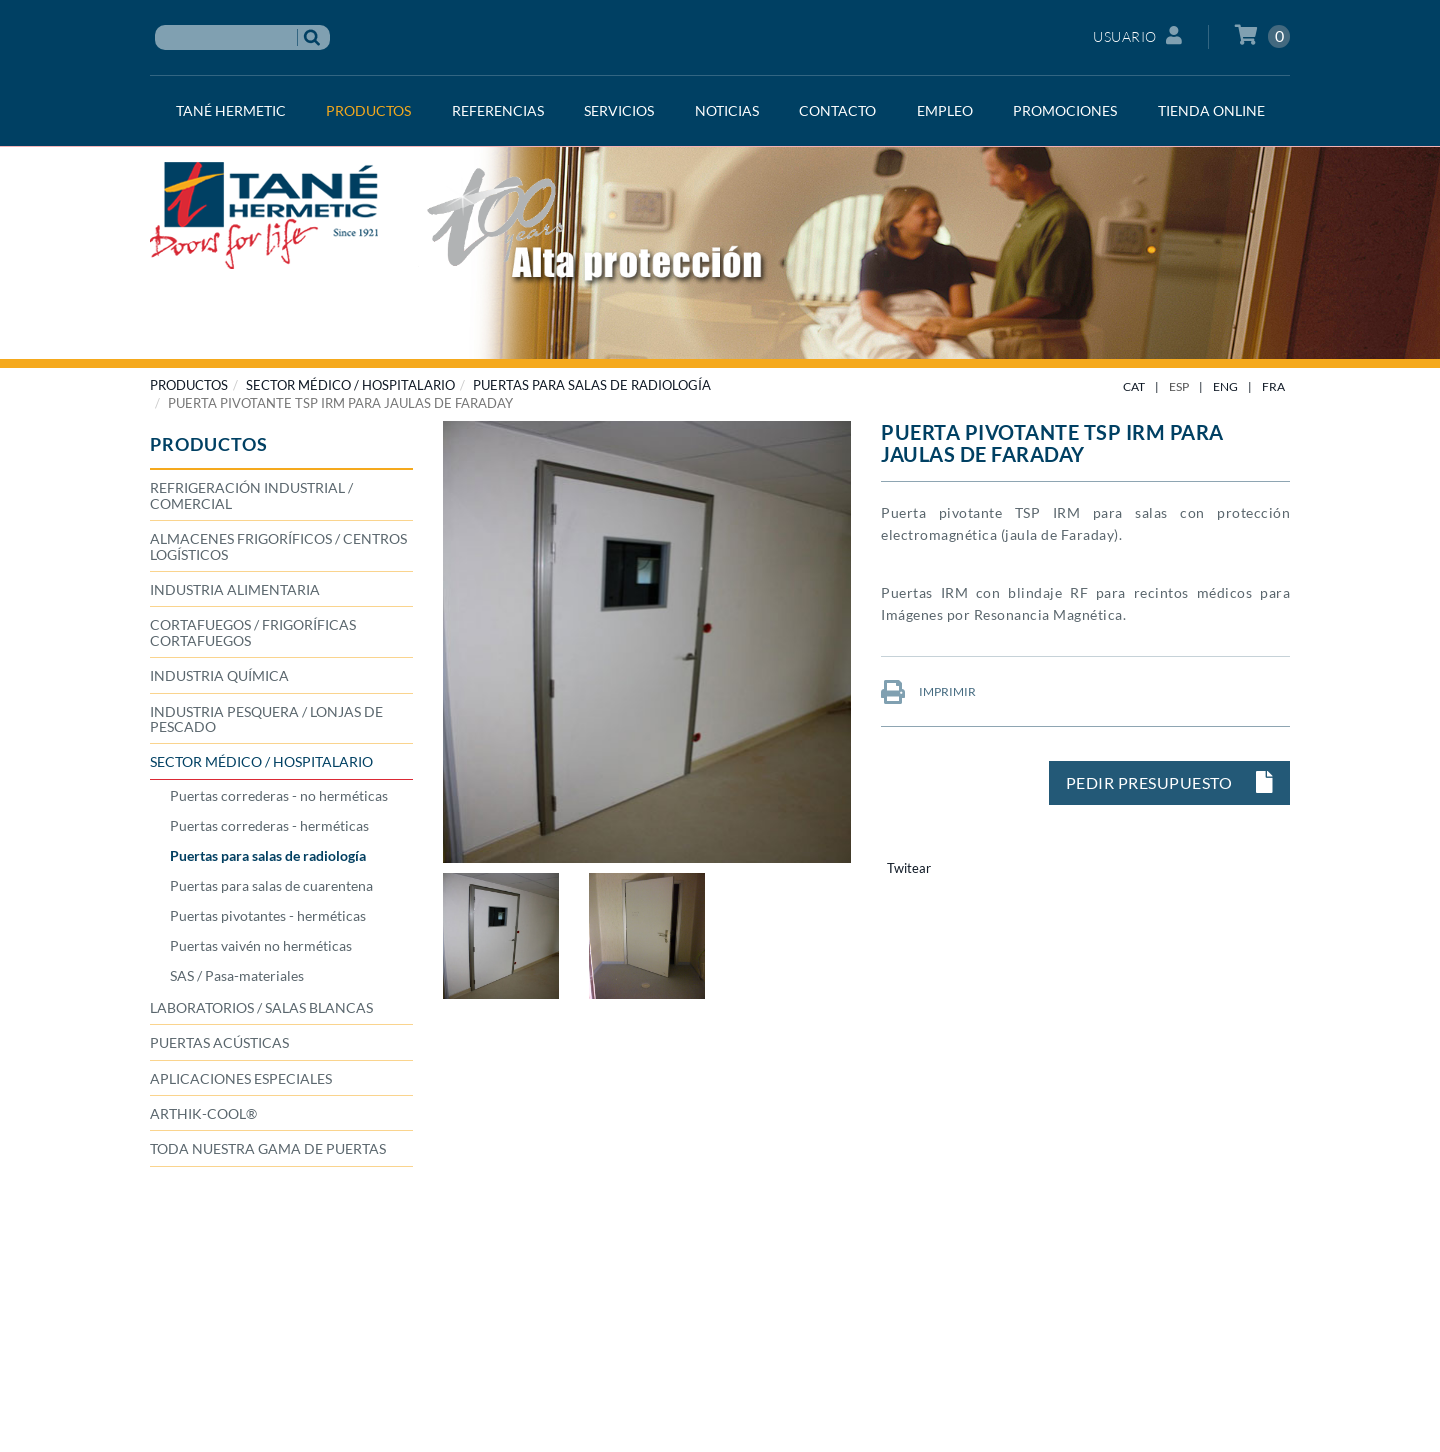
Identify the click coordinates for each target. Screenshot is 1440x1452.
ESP (1179, 386)
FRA (1273, 386)
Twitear (909, 868)
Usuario (1137, 35)
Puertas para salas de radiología (592, 385)
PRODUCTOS (189, 385)
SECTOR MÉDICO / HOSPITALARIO (350, 385)
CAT (1134, 386)
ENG (1225, 386)
